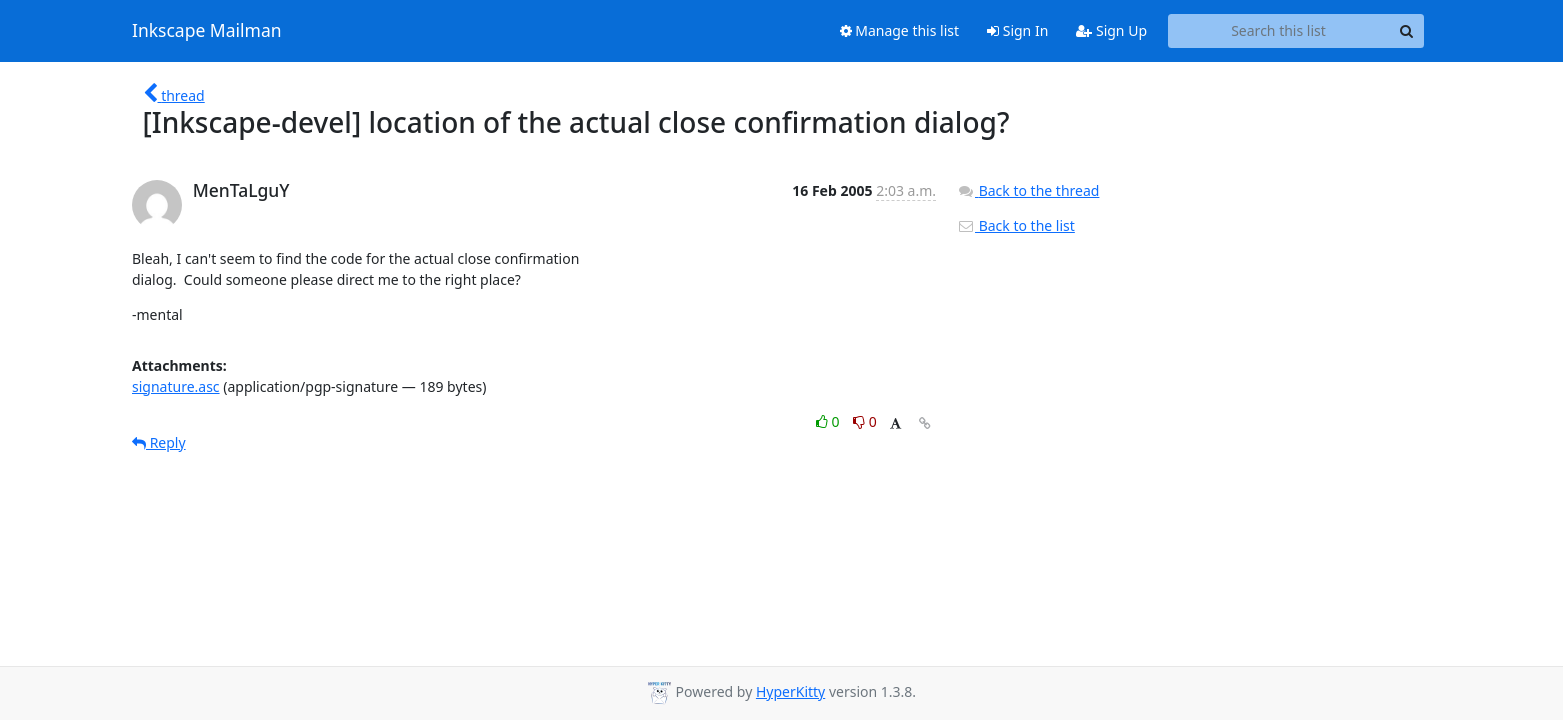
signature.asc (176, 386)
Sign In (1017, 30)
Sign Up (1111, 30)
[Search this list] (1278, 31)
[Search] (1406, 31)
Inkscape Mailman (207, 31)
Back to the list (1016, 225)
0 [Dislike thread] (865, 421)
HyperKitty (790, 691)
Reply (159, 442)
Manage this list (900, 30)
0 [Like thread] (829, 421)
